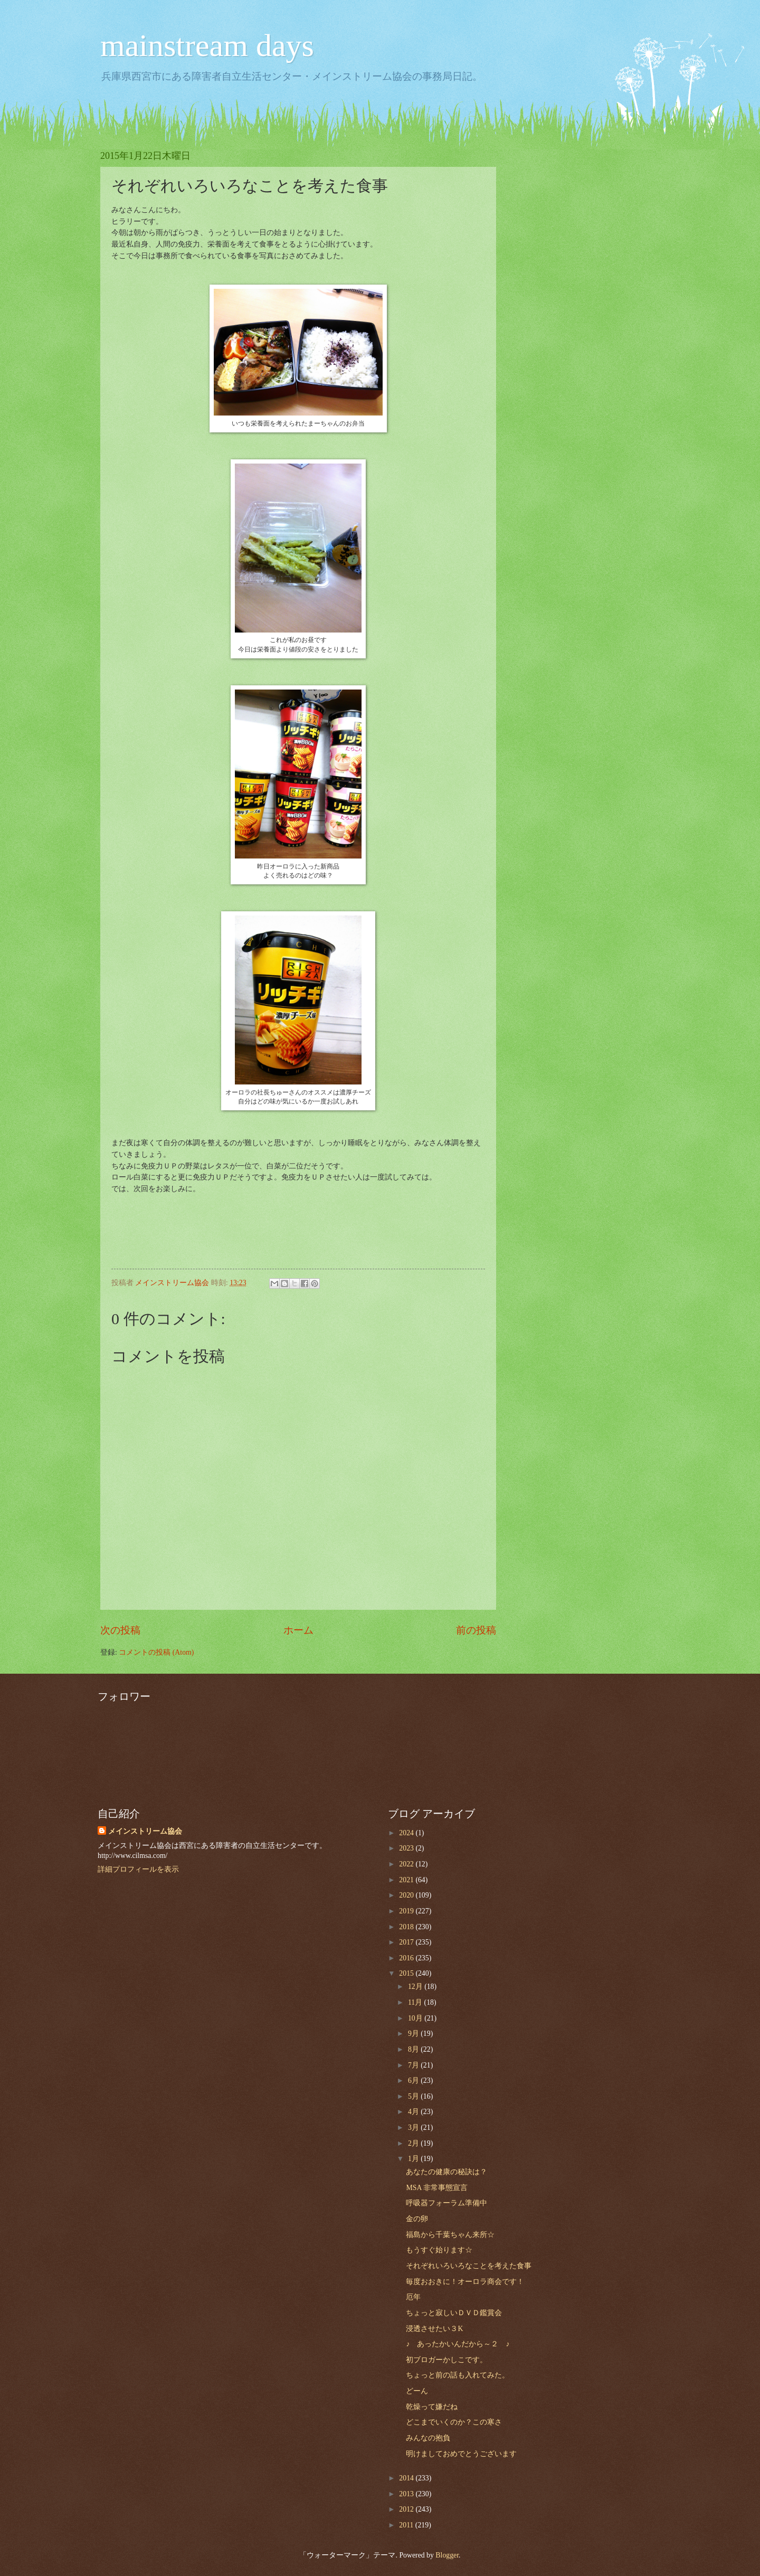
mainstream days (207, 45)
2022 (407, 1864)
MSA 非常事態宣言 (437, 2188)
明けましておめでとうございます (461, 2454)
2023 (407, 1848)
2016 (407, 1958)
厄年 (413, 2297)
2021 (407, 1880)
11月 (416, 2002)
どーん (417, 2391)
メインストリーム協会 (145, 1831)
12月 (416, 1986)
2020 (407, 1895)
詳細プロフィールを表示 (138, 1869)
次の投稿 (120, 1630)
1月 (414, 2159)
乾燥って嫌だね (432, 2407)
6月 (414, 2080)
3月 (414, 2127)
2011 (407, 2525)
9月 (414, 2033)
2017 (407, 1942)
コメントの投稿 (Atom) (156, 1652)
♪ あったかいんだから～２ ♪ (457, 2344)
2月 (414, 2143)
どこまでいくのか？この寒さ (454, 2422)
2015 (407, 1973)
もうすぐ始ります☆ (439, 2250)
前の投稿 (476, 1630)
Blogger (447, 2555)
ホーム (298, 1630)
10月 (416, 2018)
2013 (407, 2494)
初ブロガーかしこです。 (446, 2360)
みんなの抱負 (428, 2438)
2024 (407, 1833)
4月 (414, 2112)
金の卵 (417, 2219)
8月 (414, 2049)
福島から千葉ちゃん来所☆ (450, 2235)
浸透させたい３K (434, 2329)
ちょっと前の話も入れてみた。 (457, 2375)
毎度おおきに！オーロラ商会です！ (465, 2282)
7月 (414, 2065)
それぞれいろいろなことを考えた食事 (468, 2266)
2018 (407, 1927)
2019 (407, 1911)
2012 (407, 2509)
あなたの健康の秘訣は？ (446, 2172)
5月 (414, 2096)
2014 (407, 2478)
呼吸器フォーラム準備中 (446, 2203)
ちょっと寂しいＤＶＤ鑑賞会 (454, 2313)
